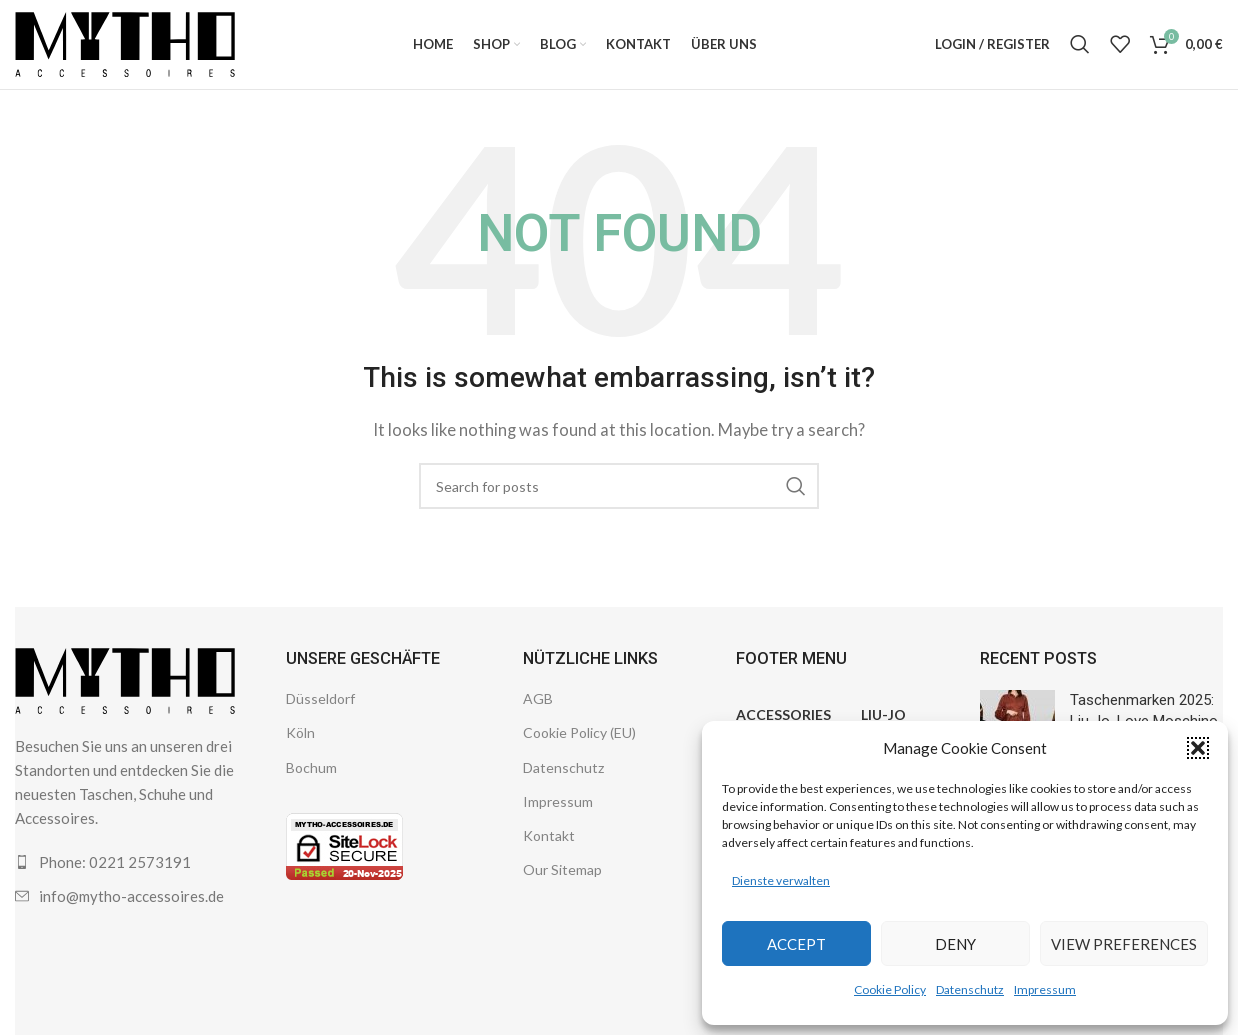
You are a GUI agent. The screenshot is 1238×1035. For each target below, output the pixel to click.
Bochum (311, 768)
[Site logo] (125, 43)
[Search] (1080, 45)
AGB (538, 700)
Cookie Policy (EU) (579, 734)
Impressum (1045, 989)
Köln (300, 734)
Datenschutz (970, 989)
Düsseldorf (320, 700)
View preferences (1124, 944)
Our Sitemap (562, 871)
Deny (955, 944)
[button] (1198, 748)
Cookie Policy (890, 989)
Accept (796, 944)
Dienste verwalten (781, 880)
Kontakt (549, 836)
